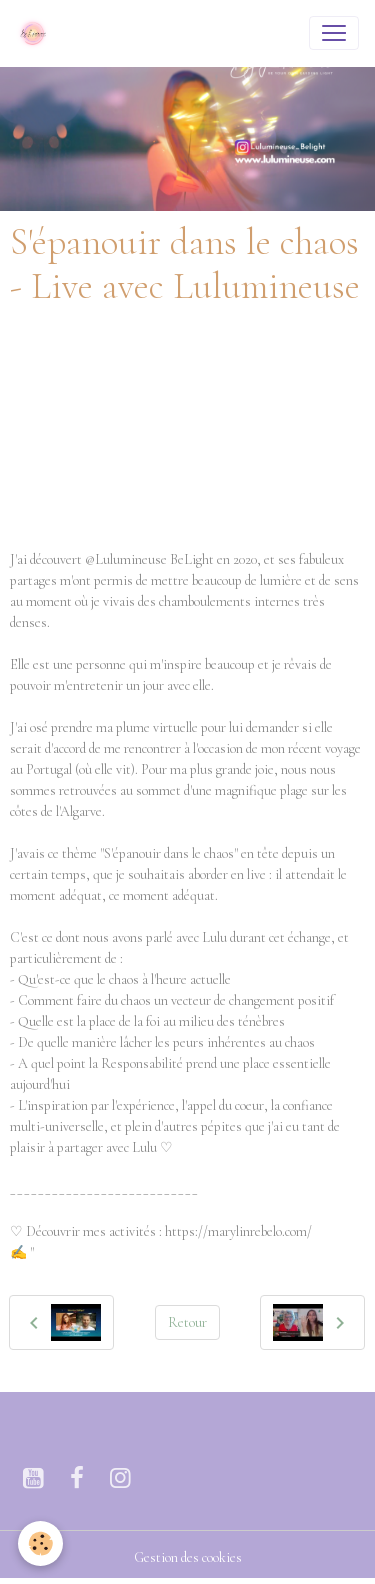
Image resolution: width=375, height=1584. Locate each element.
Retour (187, 1322)
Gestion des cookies (188, 1557)
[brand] (37, 33)
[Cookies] (40, 1543)
